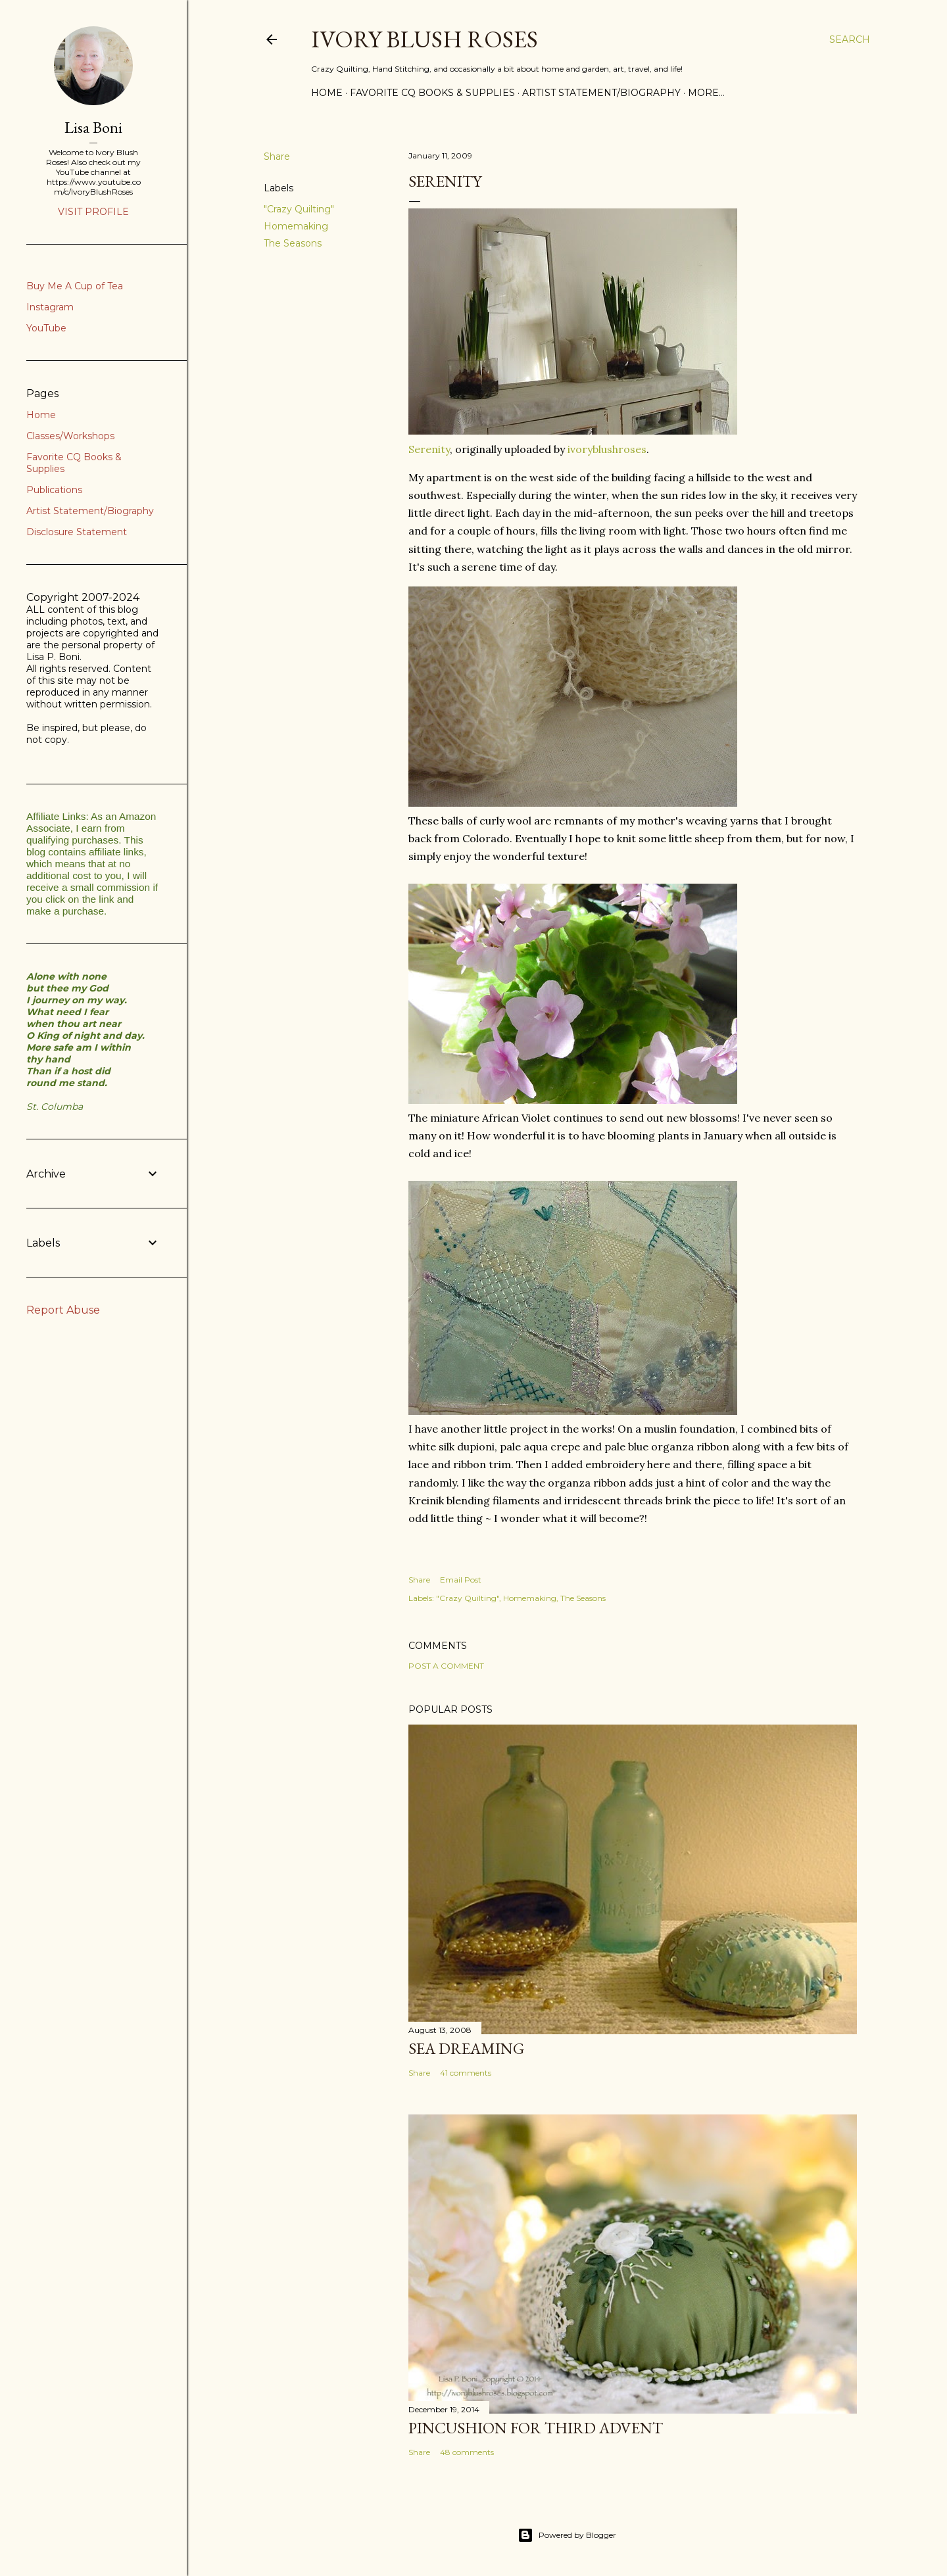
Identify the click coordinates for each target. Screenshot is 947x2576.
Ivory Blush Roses (424, 39)
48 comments (467, 2452)
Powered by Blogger (567, 2535)
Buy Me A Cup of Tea (74, 286)
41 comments (465, 2073)
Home (327, 93)
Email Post (460, 1580)
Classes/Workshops (70, 436)
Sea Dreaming (466, 2048)
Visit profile (93, 212)
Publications (54, 490)
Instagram (50, 307)
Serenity (429, 449)
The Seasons (293, 243)
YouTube (46, 328)
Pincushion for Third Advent (535, 2428)
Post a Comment (446, 1666)
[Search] (849, 39)
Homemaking (296, 226)
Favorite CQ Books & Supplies (432, 93)
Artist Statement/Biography (601, 93)
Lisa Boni (93, 127)
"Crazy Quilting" (299, 209)
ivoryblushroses (607, 449)
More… (706, 93)
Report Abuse (63, 1310)
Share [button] (277, 156)
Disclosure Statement (76, 532)
